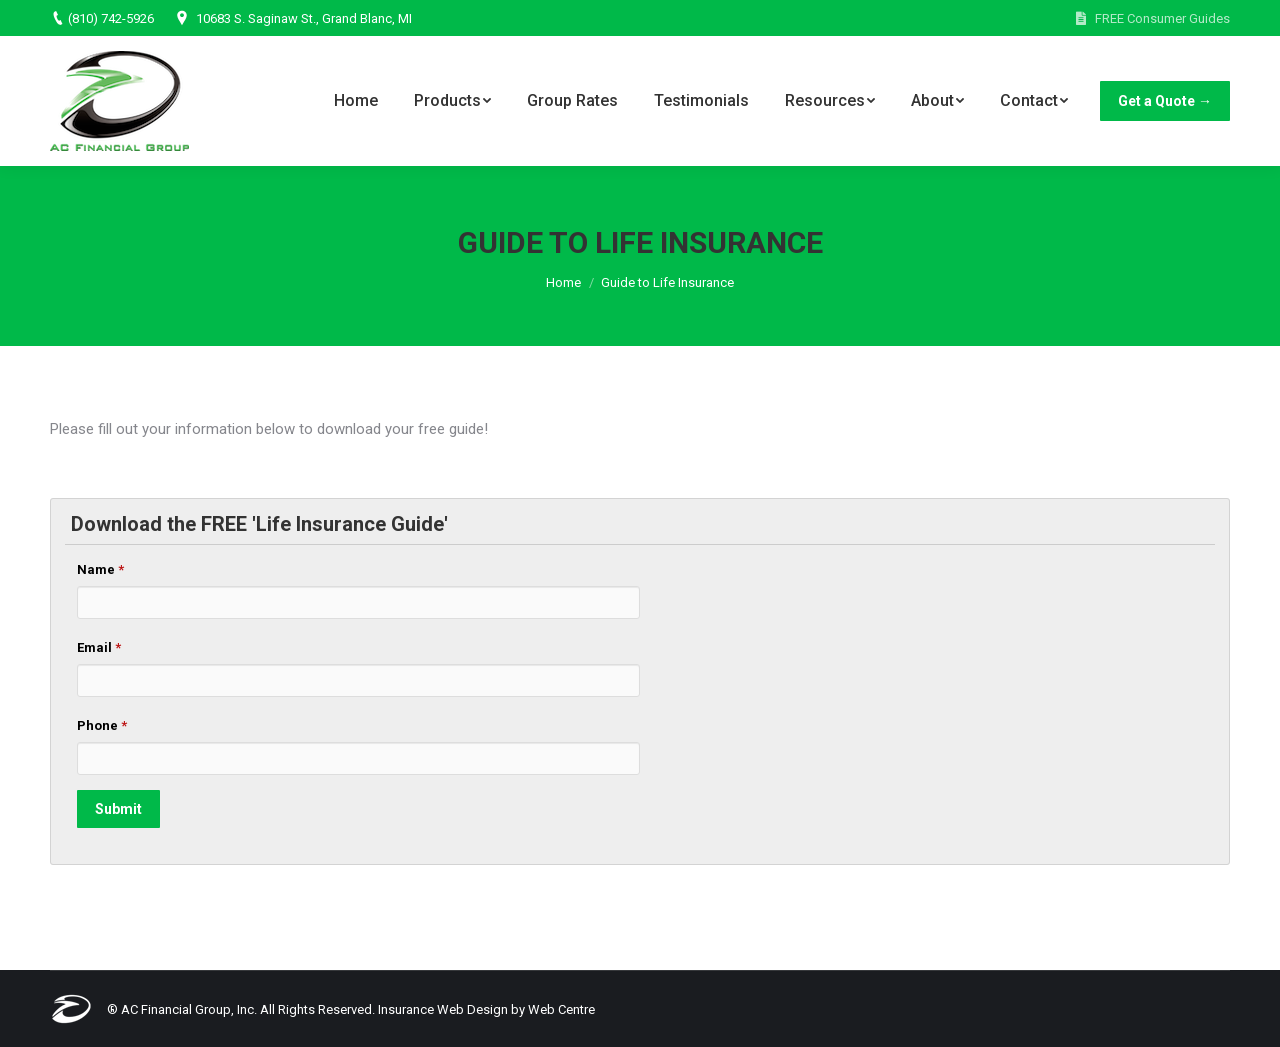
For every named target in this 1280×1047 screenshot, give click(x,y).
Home (563, 282)
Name (100, 569)
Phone (102, 725)
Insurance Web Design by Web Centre (486, 1009)
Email (99, 647)
